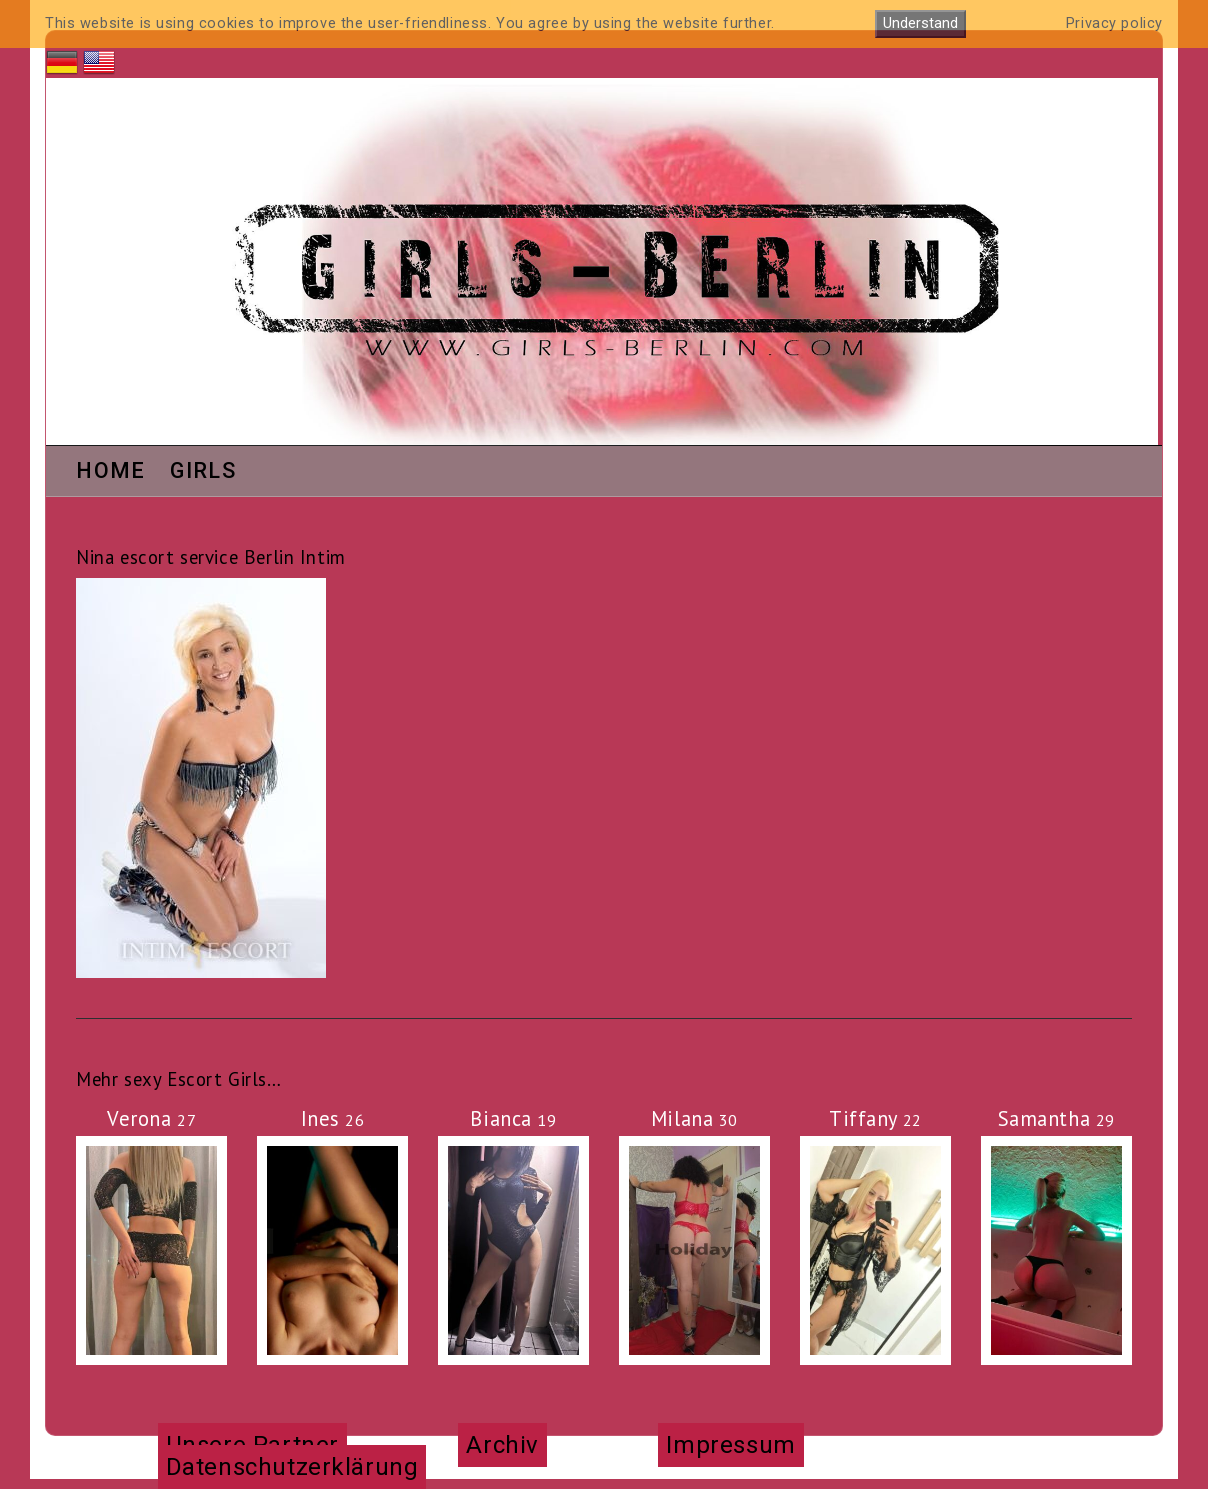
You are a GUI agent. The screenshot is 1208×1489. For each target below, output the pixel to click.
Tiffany (875, 1118)
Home (110, 472)
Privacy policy (1114, 23)
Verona (151, 1118)
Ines (333, 1118)
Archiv (502, 1445)
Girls (203, 472)
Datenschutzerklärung (292, 1467)
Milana (694, 1118)
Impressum (730, 1445)
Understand (920, 23)
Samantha (1056, 1118)
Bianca (513, 1118)
